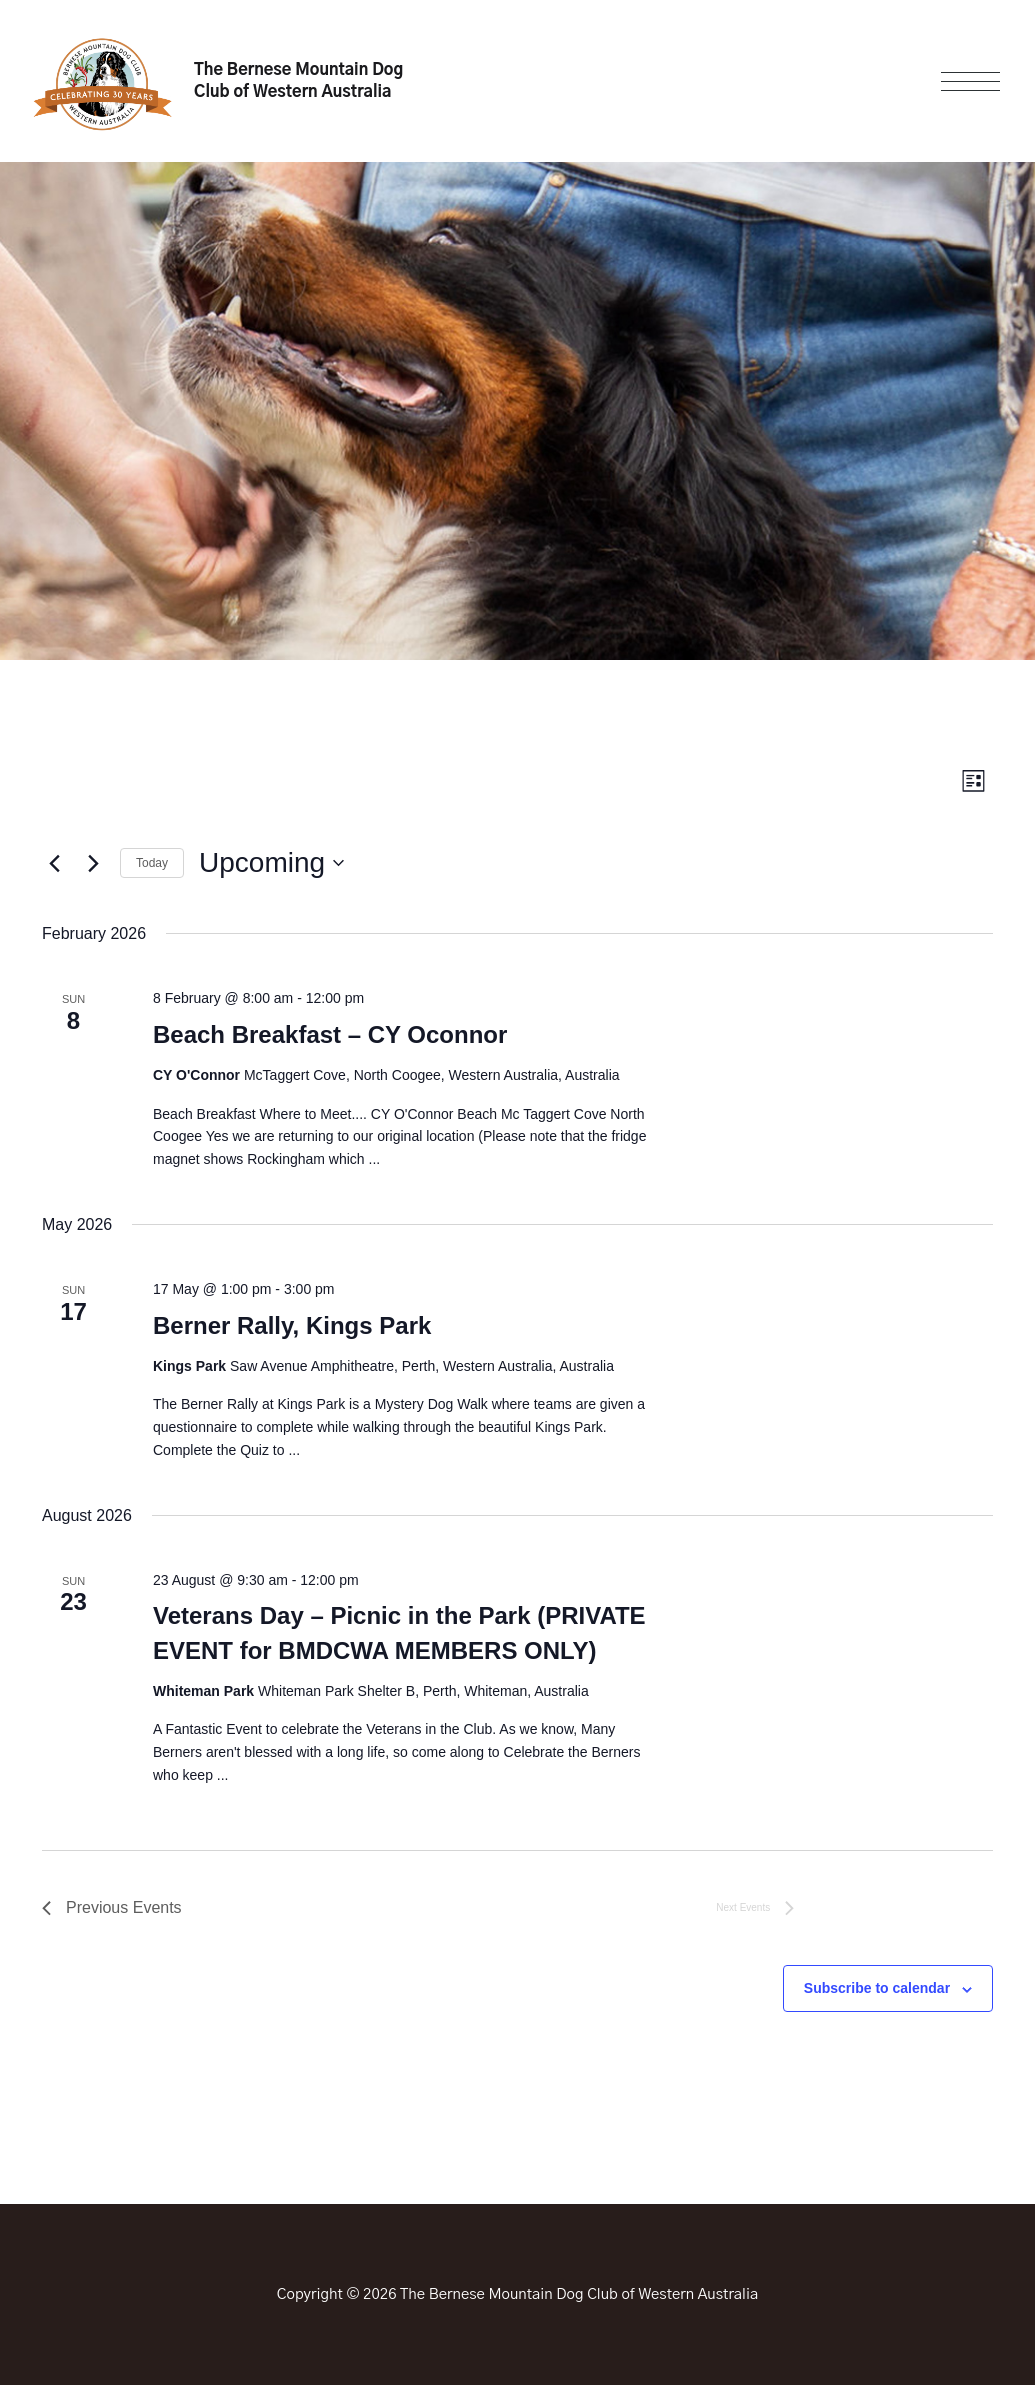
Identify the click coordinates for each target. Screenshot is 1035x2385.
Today (152, 863)
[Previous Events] (54, 863)
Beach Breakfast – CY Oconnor (330, 1034)
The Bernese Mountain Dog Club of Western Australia (298, 81)
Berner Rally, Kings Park (292, 1325)
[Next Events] (93, 863)
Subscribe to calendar (877, 1988)
